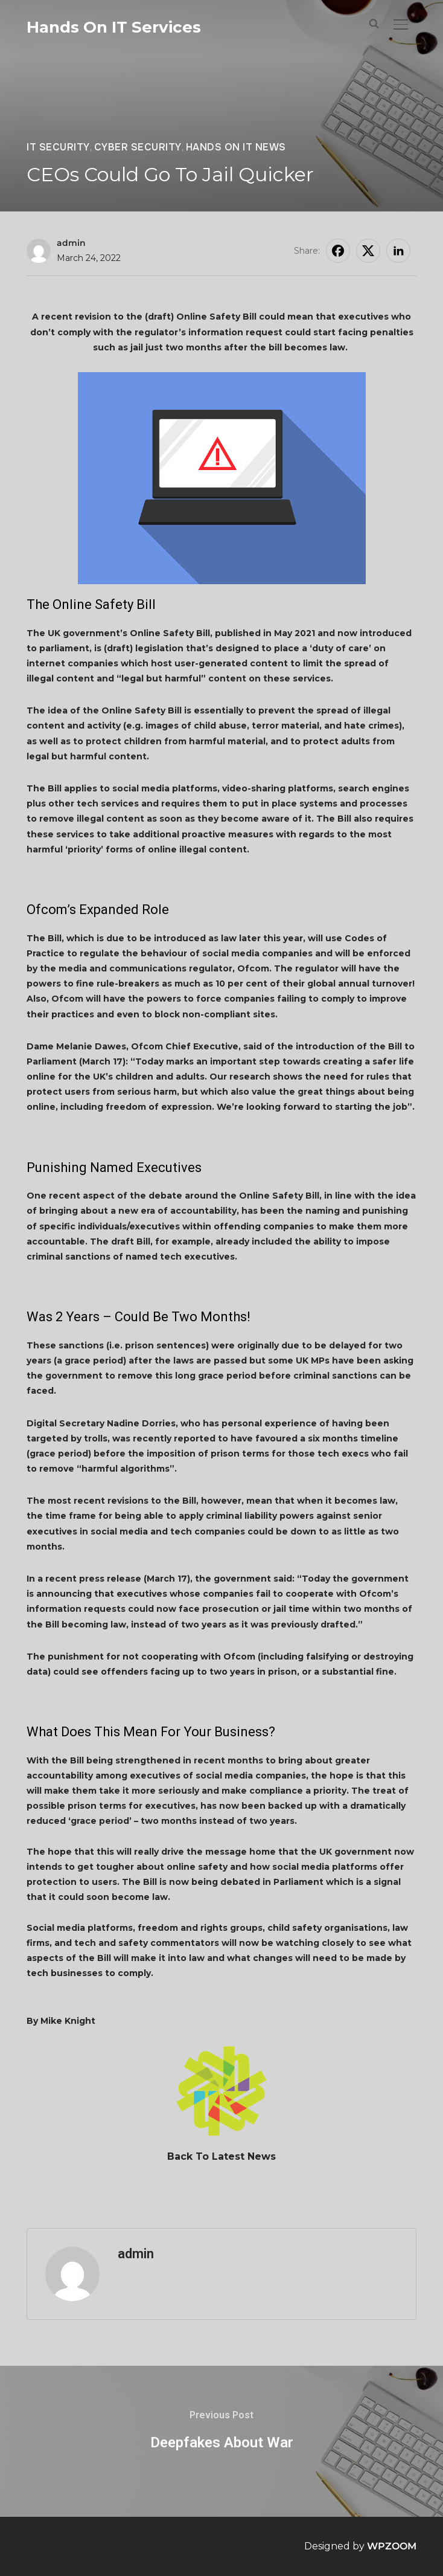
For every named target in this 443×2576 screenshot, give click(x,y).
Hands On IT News (236, 147)
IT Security (58, 147)
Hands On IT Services (114, 27)
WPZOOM (391, 2546)
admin (71, 242)
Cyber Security (138, 147)
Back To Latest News (221, 2156)
